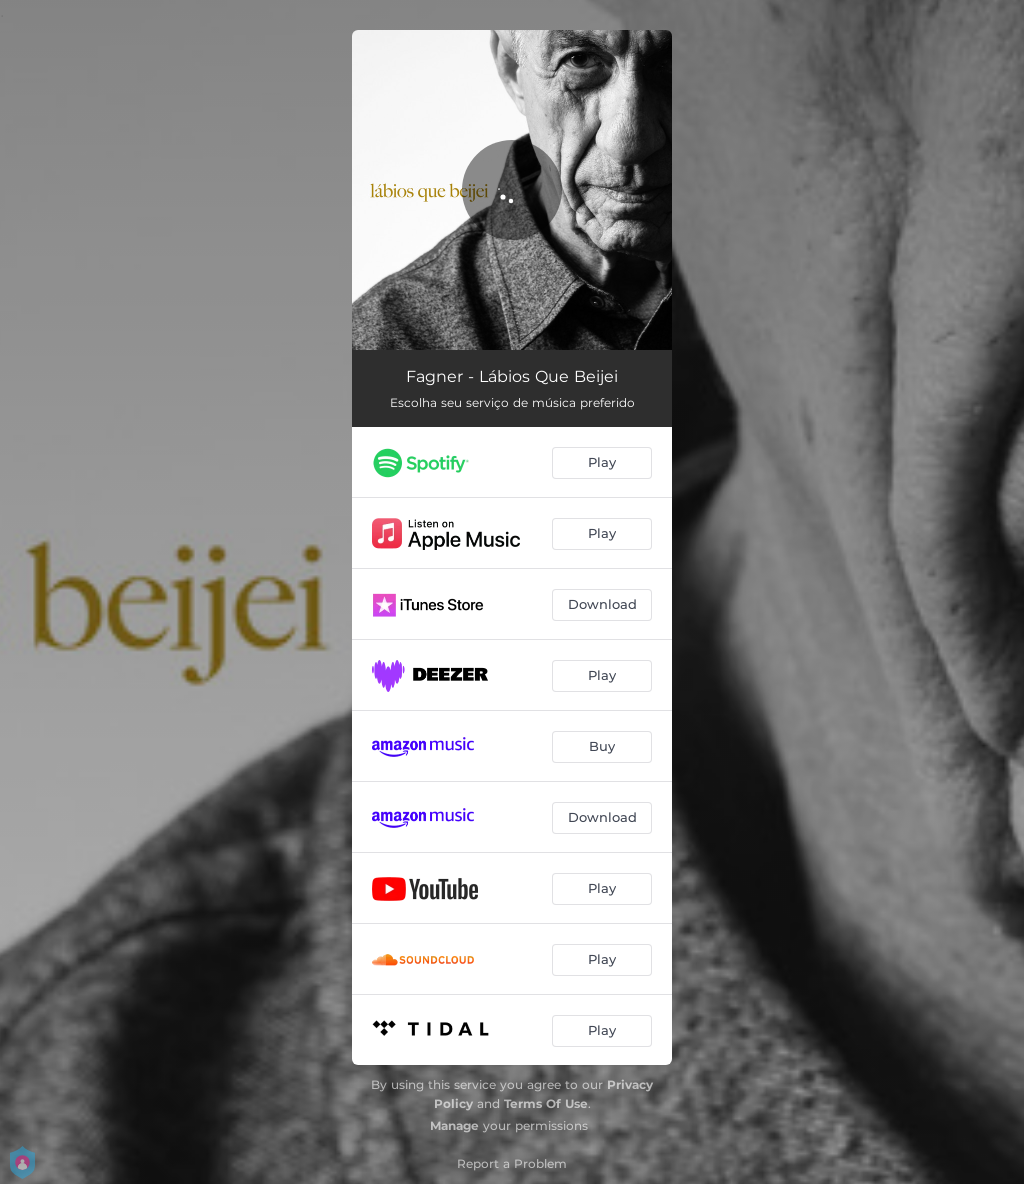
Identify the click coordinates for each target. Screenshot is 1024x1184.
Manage (454, 1125)
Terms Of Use (546, 1103)
